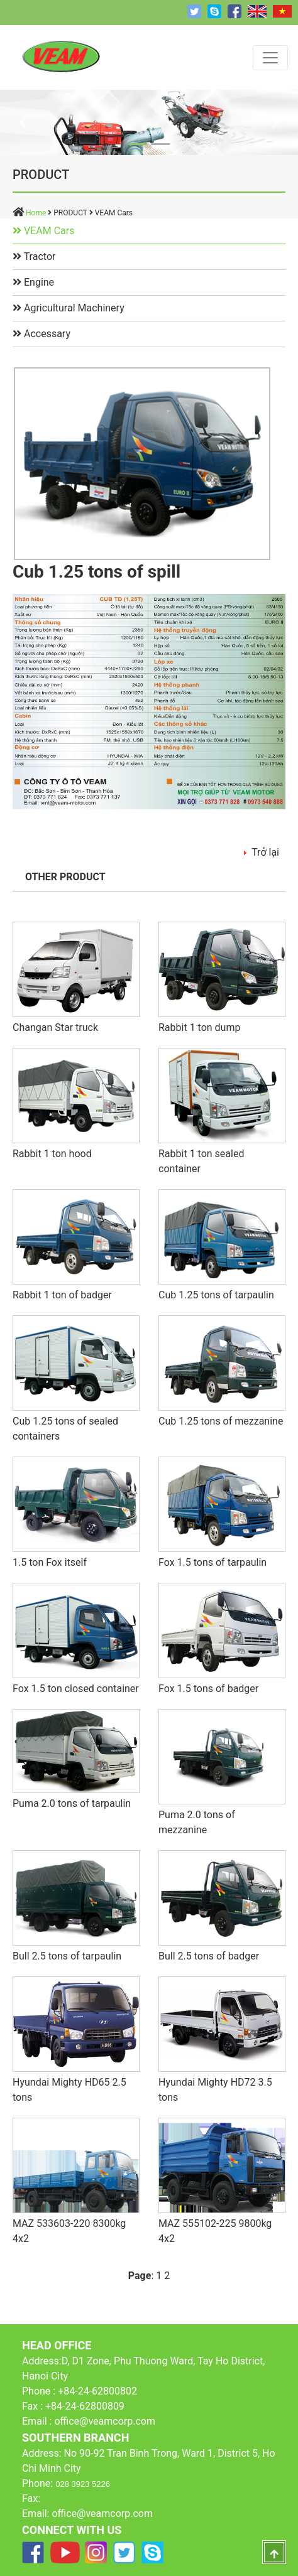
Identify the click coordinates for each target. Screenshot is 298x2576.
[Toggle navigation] (270, 57)
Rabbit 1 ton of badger (62, 1295)
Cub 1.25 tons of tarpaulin (216, 1295)
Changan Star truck (55, 1027)
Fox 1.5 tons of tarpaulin (212, 1562)
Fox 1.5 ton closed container (76, 1689)
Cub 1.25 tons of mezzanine (220, 1421)
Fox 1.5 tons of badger (208, 1689)
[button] (22, 122)
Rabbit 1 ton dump (199, 1027)
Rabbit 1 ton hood (52, 1154)
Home (36, 212)
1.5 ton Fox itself (50, 1562)
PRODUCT (70, 212)
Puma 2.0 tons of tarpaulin (72, 1803)
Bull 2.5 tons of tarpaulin (67, 1956)
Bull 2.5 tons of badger (208, 1956)
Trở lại (265, 852)
